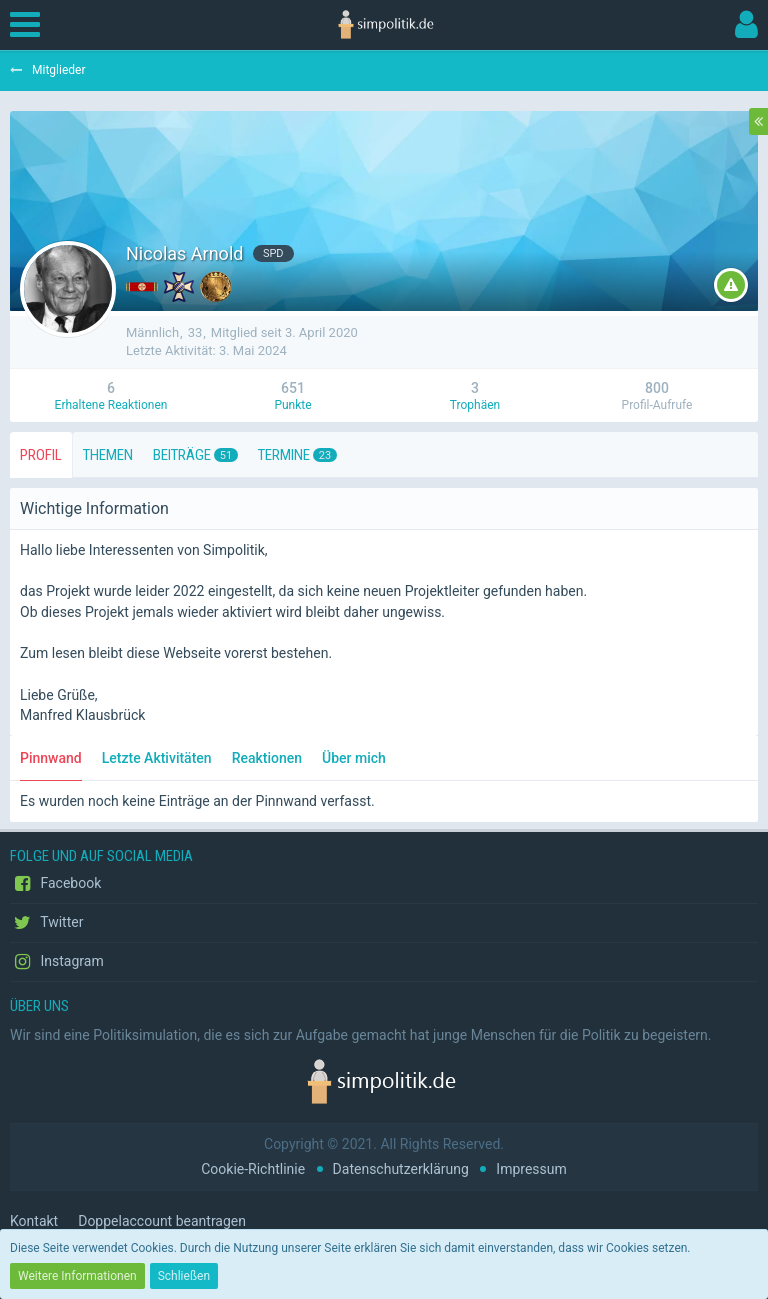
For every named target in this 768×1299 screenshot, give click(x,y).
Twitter (46, 923)
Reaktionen (267, 758)
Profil (41, 455)
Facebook (55, 884)
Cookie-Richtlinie (253, 1169)
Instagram (57, 962)
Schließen (184, 1276)
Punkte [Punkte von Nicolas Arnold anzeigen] (292, 405)
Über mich (354, 758)
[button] (30, 25)
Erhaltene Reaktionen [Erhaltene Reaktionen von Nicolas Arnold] (111, 405)
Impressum (531, 1169)
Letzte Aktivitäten (157, 758)
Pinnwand (51, 758)
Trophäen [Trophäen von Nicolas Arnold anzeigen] (475, 405)
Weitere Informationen (77, 1276)
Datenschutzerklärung (401, 1169)
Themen (108, 455)
